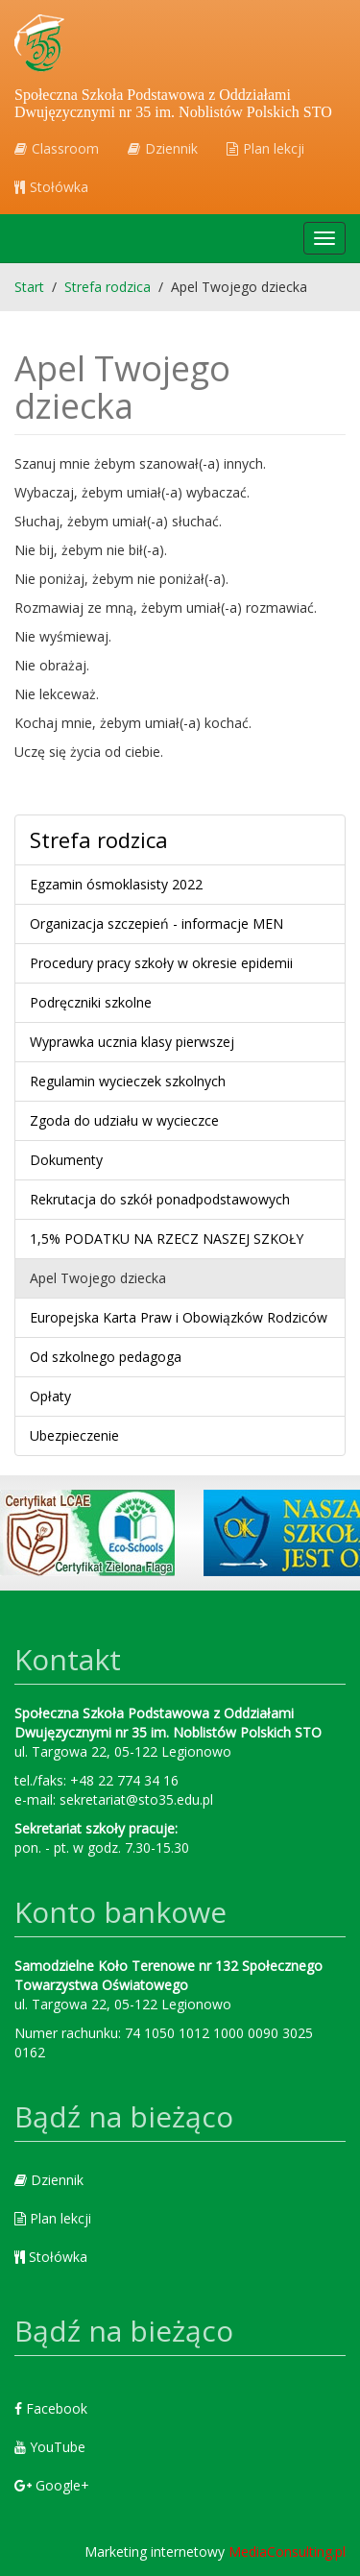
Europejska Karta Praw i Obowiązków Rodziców (178, 1317)
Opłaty (50, 1396)
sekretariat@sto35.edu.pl (136, 1799)
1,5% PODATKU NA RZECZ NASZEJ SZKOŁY (166, 1238)
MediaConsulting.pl (287, 2551)
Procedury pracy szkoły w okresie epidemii (161, 963)
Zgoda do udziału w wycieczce (124, 1120)
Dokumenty (66, 1160)
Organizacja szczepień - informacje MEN (156, 923)
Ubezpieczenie (74, 1435)
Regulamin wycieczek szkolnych (128, 1081)
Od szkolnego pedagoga (105, 1357)
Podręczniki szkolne (91, 1002)
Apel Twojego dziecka (98, 1278)
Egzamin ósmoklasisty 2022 (116, 884)
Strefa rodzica (99, 839)
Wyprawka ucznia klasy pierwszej (132, 1042)
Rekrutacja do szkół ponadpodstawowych (160, 1199)
